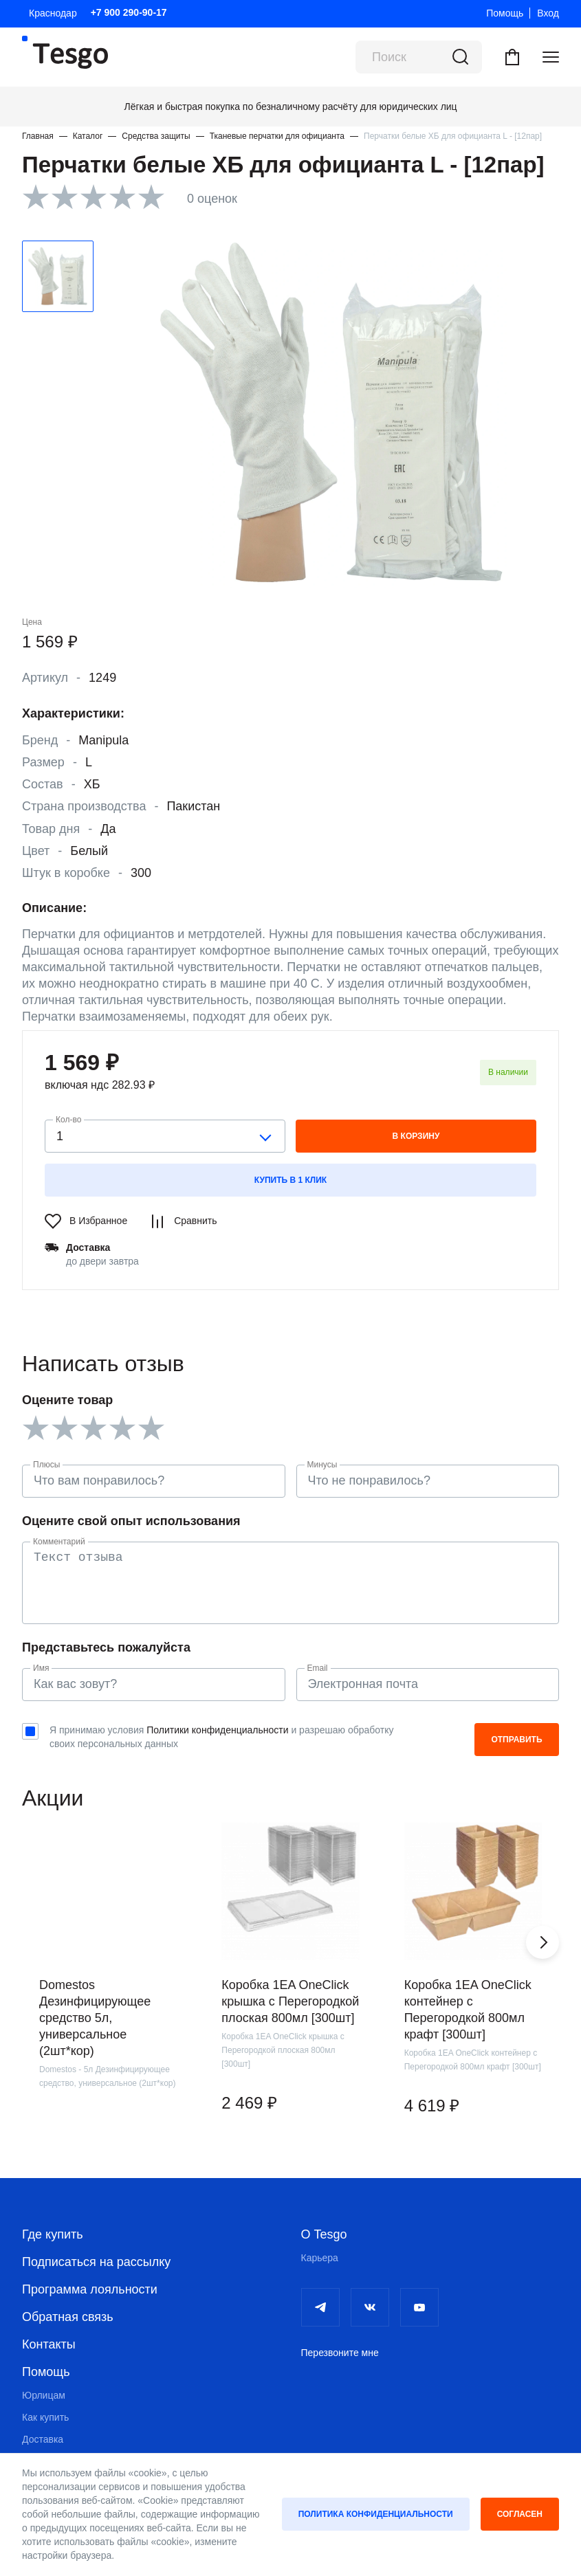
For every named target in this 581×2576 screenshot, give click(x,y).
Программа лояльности (89, 2289)
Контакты (49, 2344)
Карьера (319, 2257)
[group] (108, 1994)
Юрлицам (43, 2395)
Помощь (504, 13)
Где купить (52, 2234)
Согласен (519, 2514)
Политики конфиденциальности (217, 1729)
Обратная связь (67, 2317)
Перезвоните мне (340, 2352)
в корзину (416, 1136)
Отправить (516, 1739)
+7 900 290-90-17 (129, 12)
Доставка (42, 2439)
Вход (548, 13)
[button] (542, 1942)
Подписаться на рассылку (96, 2262)
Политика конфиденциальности (375, 2514)
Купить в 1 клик (290, 1180)
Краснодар (53, 13)
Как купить (45, 2417)
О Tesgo (324, 2234)
